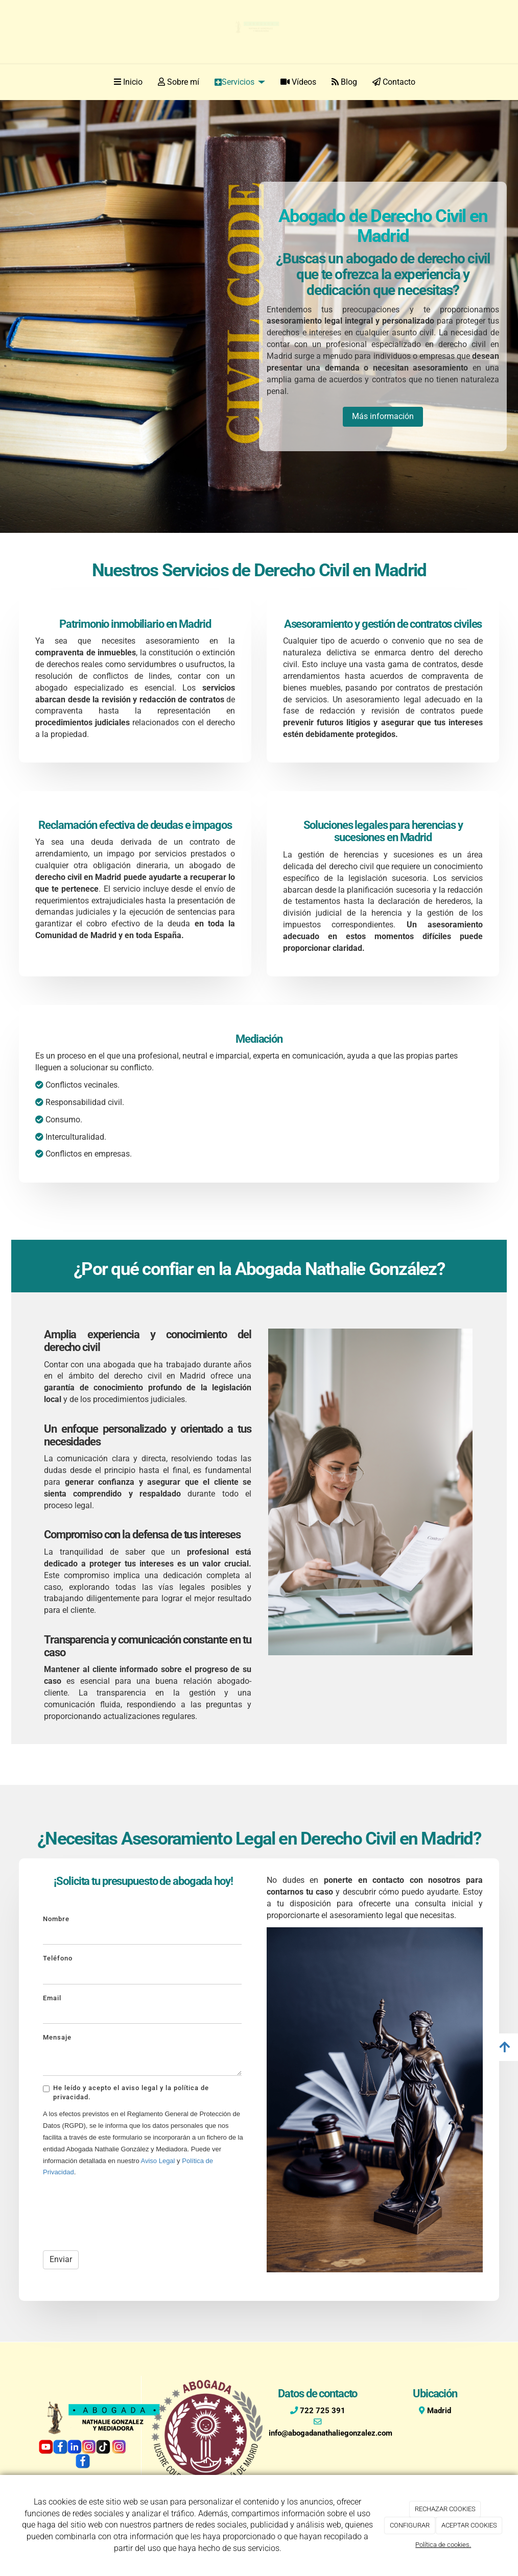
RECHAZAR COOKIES (445, 2509)
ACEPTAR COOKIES (469, 2525)
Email (52, 1998)
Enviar (61, 2259)
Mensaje (57, 2037)
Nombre (56, 1919)
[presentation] (120, 2212)
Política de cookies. (443, 2544)
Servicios (240, 82)
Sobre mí (178, 82)
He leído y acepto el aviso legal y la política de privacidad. (126, 2092)
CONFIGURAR (410, 2525)
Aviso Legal (158, 2161)
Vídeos (298, 82)
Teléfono (58, 1958)
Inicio (128, 82)
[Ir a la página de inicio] (24, 82)
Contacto (393, 82)
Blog (344, 82)
